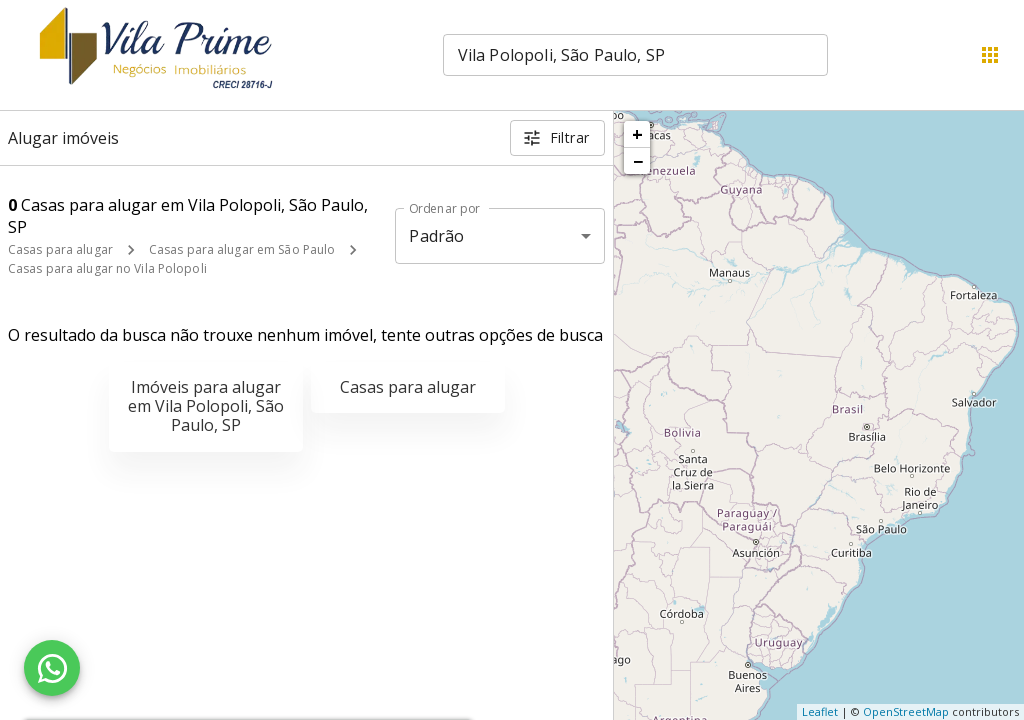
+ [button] (637, 134)
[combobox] (635, 55)
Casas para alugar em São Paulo (242, 249)
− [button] (638, 161)
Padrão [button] (436, 236)
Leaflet (820, 711)
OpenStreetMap (906, 711)
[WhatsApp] (52, 668)
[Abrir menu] (990, 55)
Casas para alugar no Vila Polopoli (107, 268)
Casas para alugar (60, 249)
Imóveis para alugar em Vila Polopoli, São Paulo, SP (206, 406)
